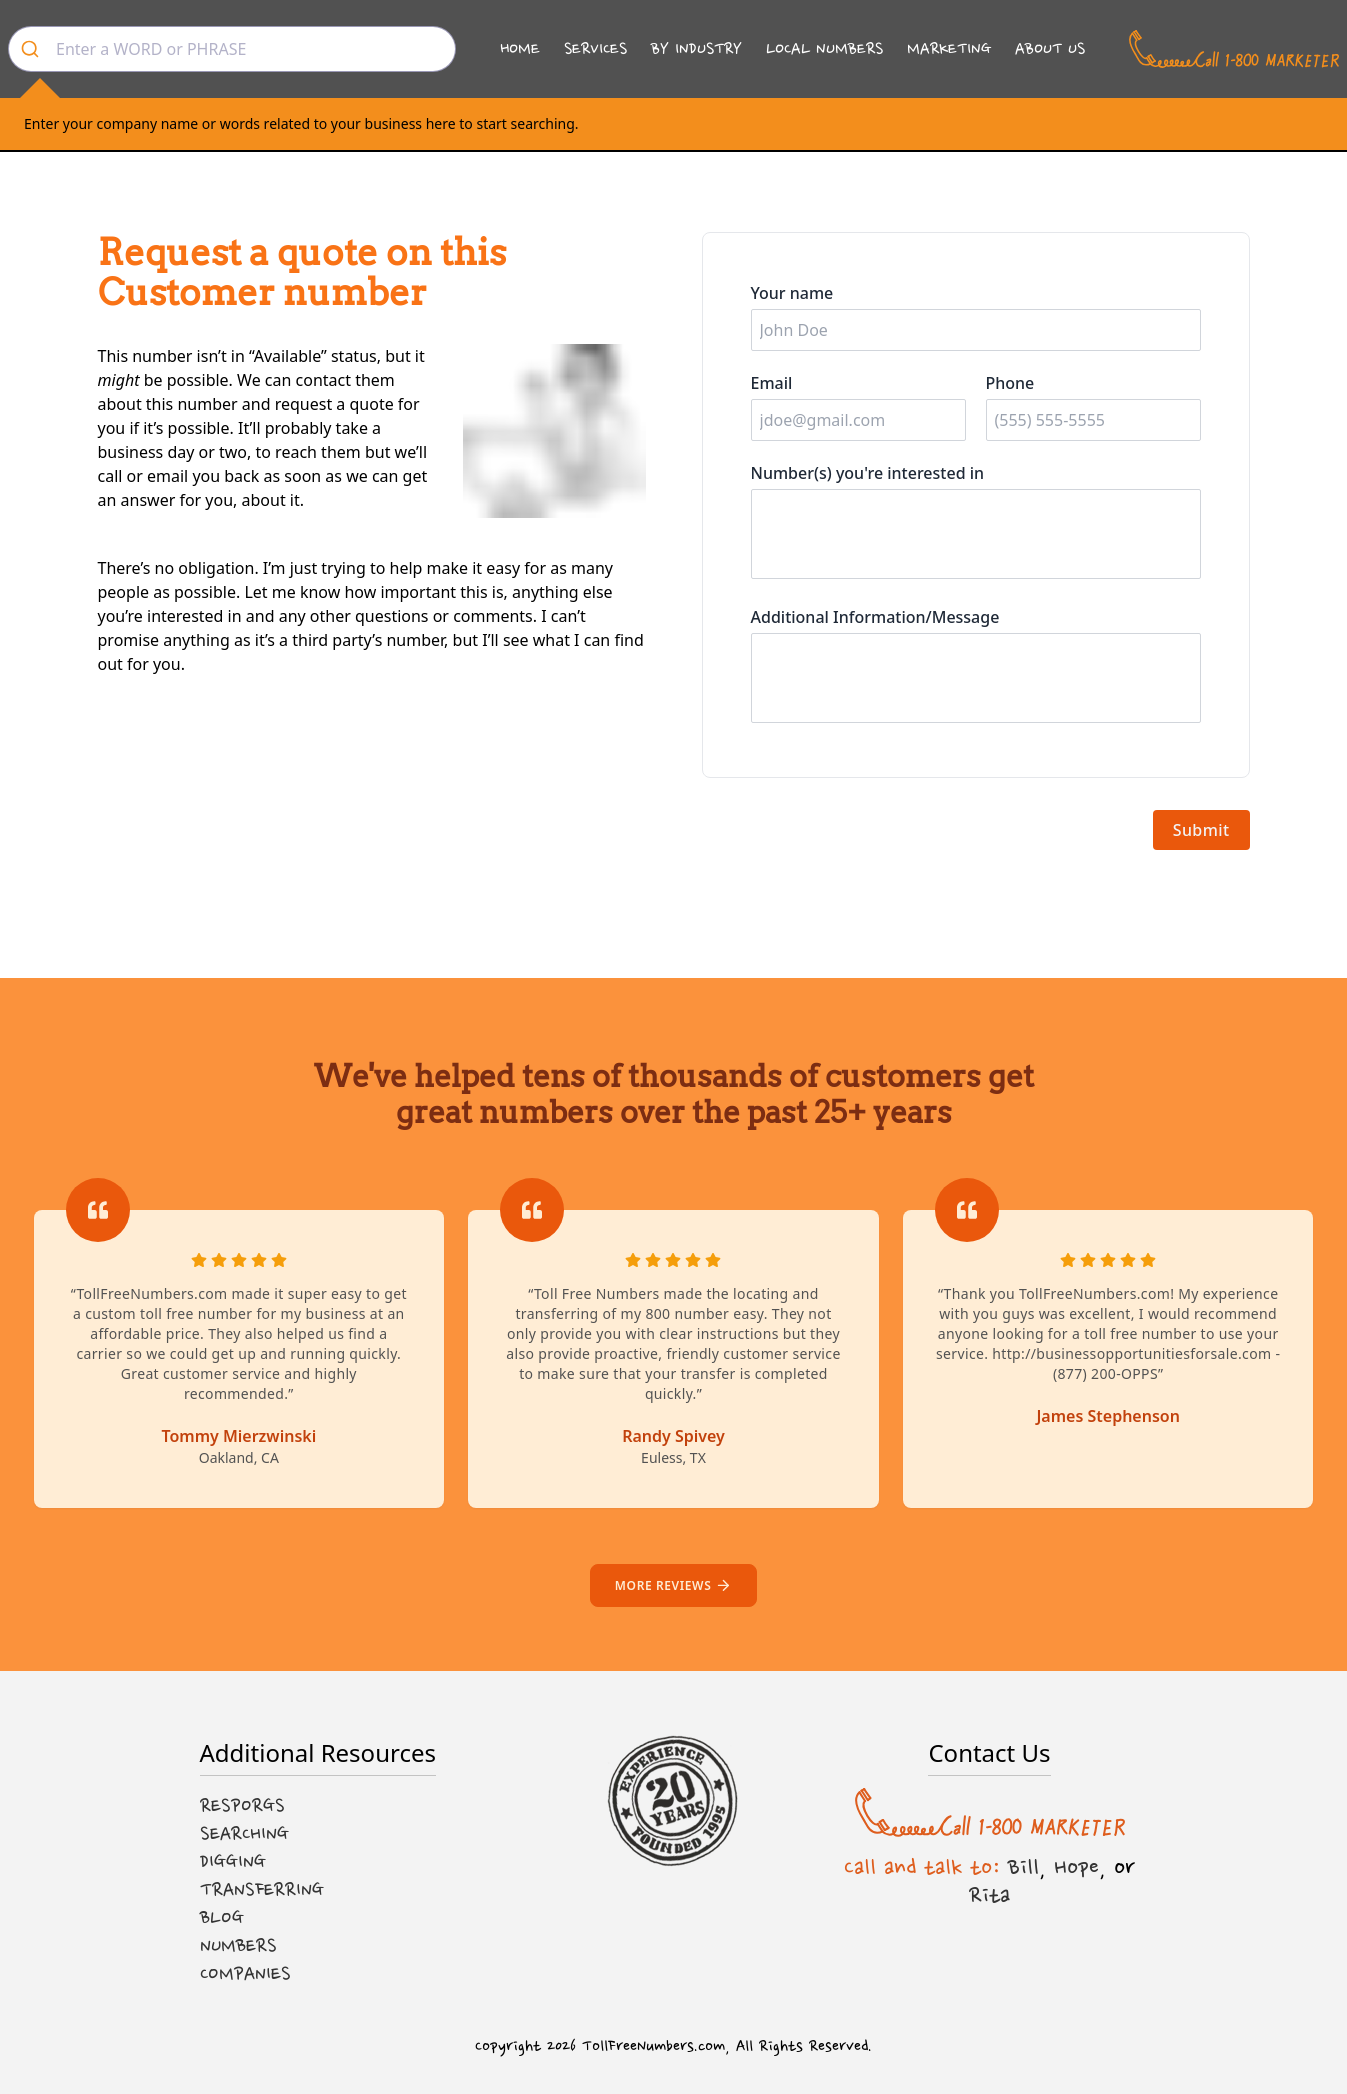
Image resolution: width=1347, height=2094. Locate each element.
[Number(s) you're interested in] (976, 534)
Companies (245, 1974)
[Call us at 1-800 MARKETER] (1234, 49)
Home (520, 48)
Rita (989, 1895)
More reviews (673, 1585)
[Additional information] (976, 678)
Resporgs (242, 1806)
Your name (792, 293)
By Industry (696, 48)
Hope (1076, 1867)
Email (772, 383)
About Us (1050, 48)
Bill (1023, 1867)
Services (595, 48)
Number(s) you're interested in (868, 473)
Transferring (262, 1890)
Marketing (949, 48)
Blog (222, 1918)
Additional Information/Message (875, 617)
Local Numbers (824, 48)
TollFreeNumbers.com (653, 2046)
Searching (244, 1834)
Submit (1201, 830)
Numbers (238, 1946)
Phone (1010, 383)
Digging (233, 1862)
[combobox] (232, 49)
